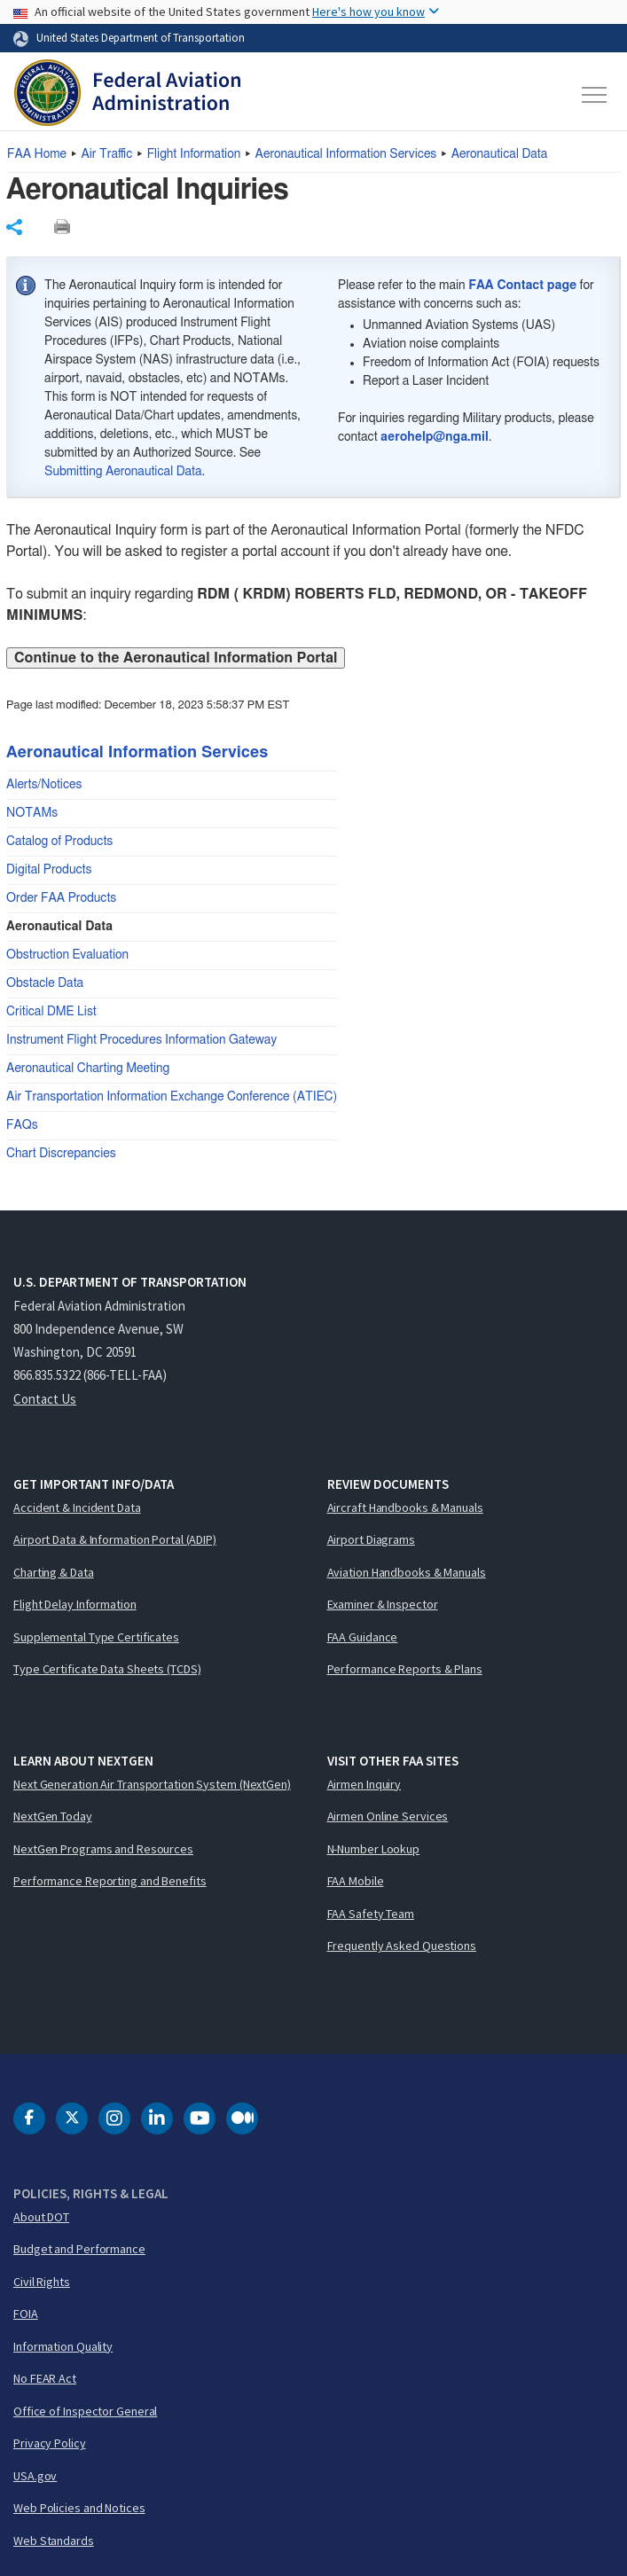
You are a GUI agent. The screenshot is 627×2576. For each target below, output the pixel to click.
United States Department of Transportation (140, 37)
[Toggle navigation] (595, 95)
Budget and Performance (79, 2249)
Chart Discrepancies (61, 1153)
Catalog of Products (59, 841)
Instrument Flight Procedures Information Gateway (141, 1040)
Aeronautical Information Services (346, 154)
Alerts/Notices (44, 785)
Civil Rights (41, 2282)
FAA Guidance (362, 1637)
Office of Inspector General (85, 2411)
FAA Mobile (355, 1881)
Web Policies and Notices (79, 2508)
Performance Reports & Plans (404, 1669)
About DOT (41, 2217)
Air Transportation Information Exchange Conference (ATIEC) (171, 1097)
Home (37, 154)
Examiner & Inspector (382, 1604)
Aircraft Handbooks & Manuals (405, 1507)
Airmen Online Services (388, 1816)
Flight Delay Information (75, 1604)
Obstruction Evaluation (67, 955)
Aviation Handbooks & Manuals (406, 1572)
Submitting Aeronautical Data (122, 472)
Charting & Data (53, 1572)
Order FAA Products (61, 898)
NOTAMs (32, 813)
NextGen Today (52, 1816)
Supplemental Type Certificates (96, 1637)
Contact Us (44, 1398)
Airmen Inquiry (364, 1784)
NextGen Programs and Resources (103, 1849)
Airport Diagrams (371, 1539)
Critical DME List (51, 1012)
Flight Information (194, 154)
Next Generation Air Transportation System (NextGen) (152, 1784)
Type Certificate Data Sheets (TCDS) (107, 1669)
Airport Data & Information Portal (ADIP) (114, 1539)
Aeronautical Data (499, 154)
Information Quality (63, 2346)
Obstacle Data (44, 983)
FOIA (25, 2314)
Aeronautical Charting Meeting (87, 1068)
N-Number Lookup (373, 1849)
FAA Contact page (522, 285)
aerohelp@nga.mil (434, 437)
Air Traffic (106, 154)
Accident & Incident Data (77, 1507)
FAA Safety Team (371, 1914)
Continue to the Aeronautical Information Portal (175, 658)
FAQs (22, 1125)
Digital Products (48, 870)
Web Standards (53, 2541)
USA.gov (35, 2476)
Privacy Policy (49, 2443)
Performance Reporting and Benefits (110, 1881)
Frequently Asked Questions (401, 1946)
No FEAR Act (44, 2378)
